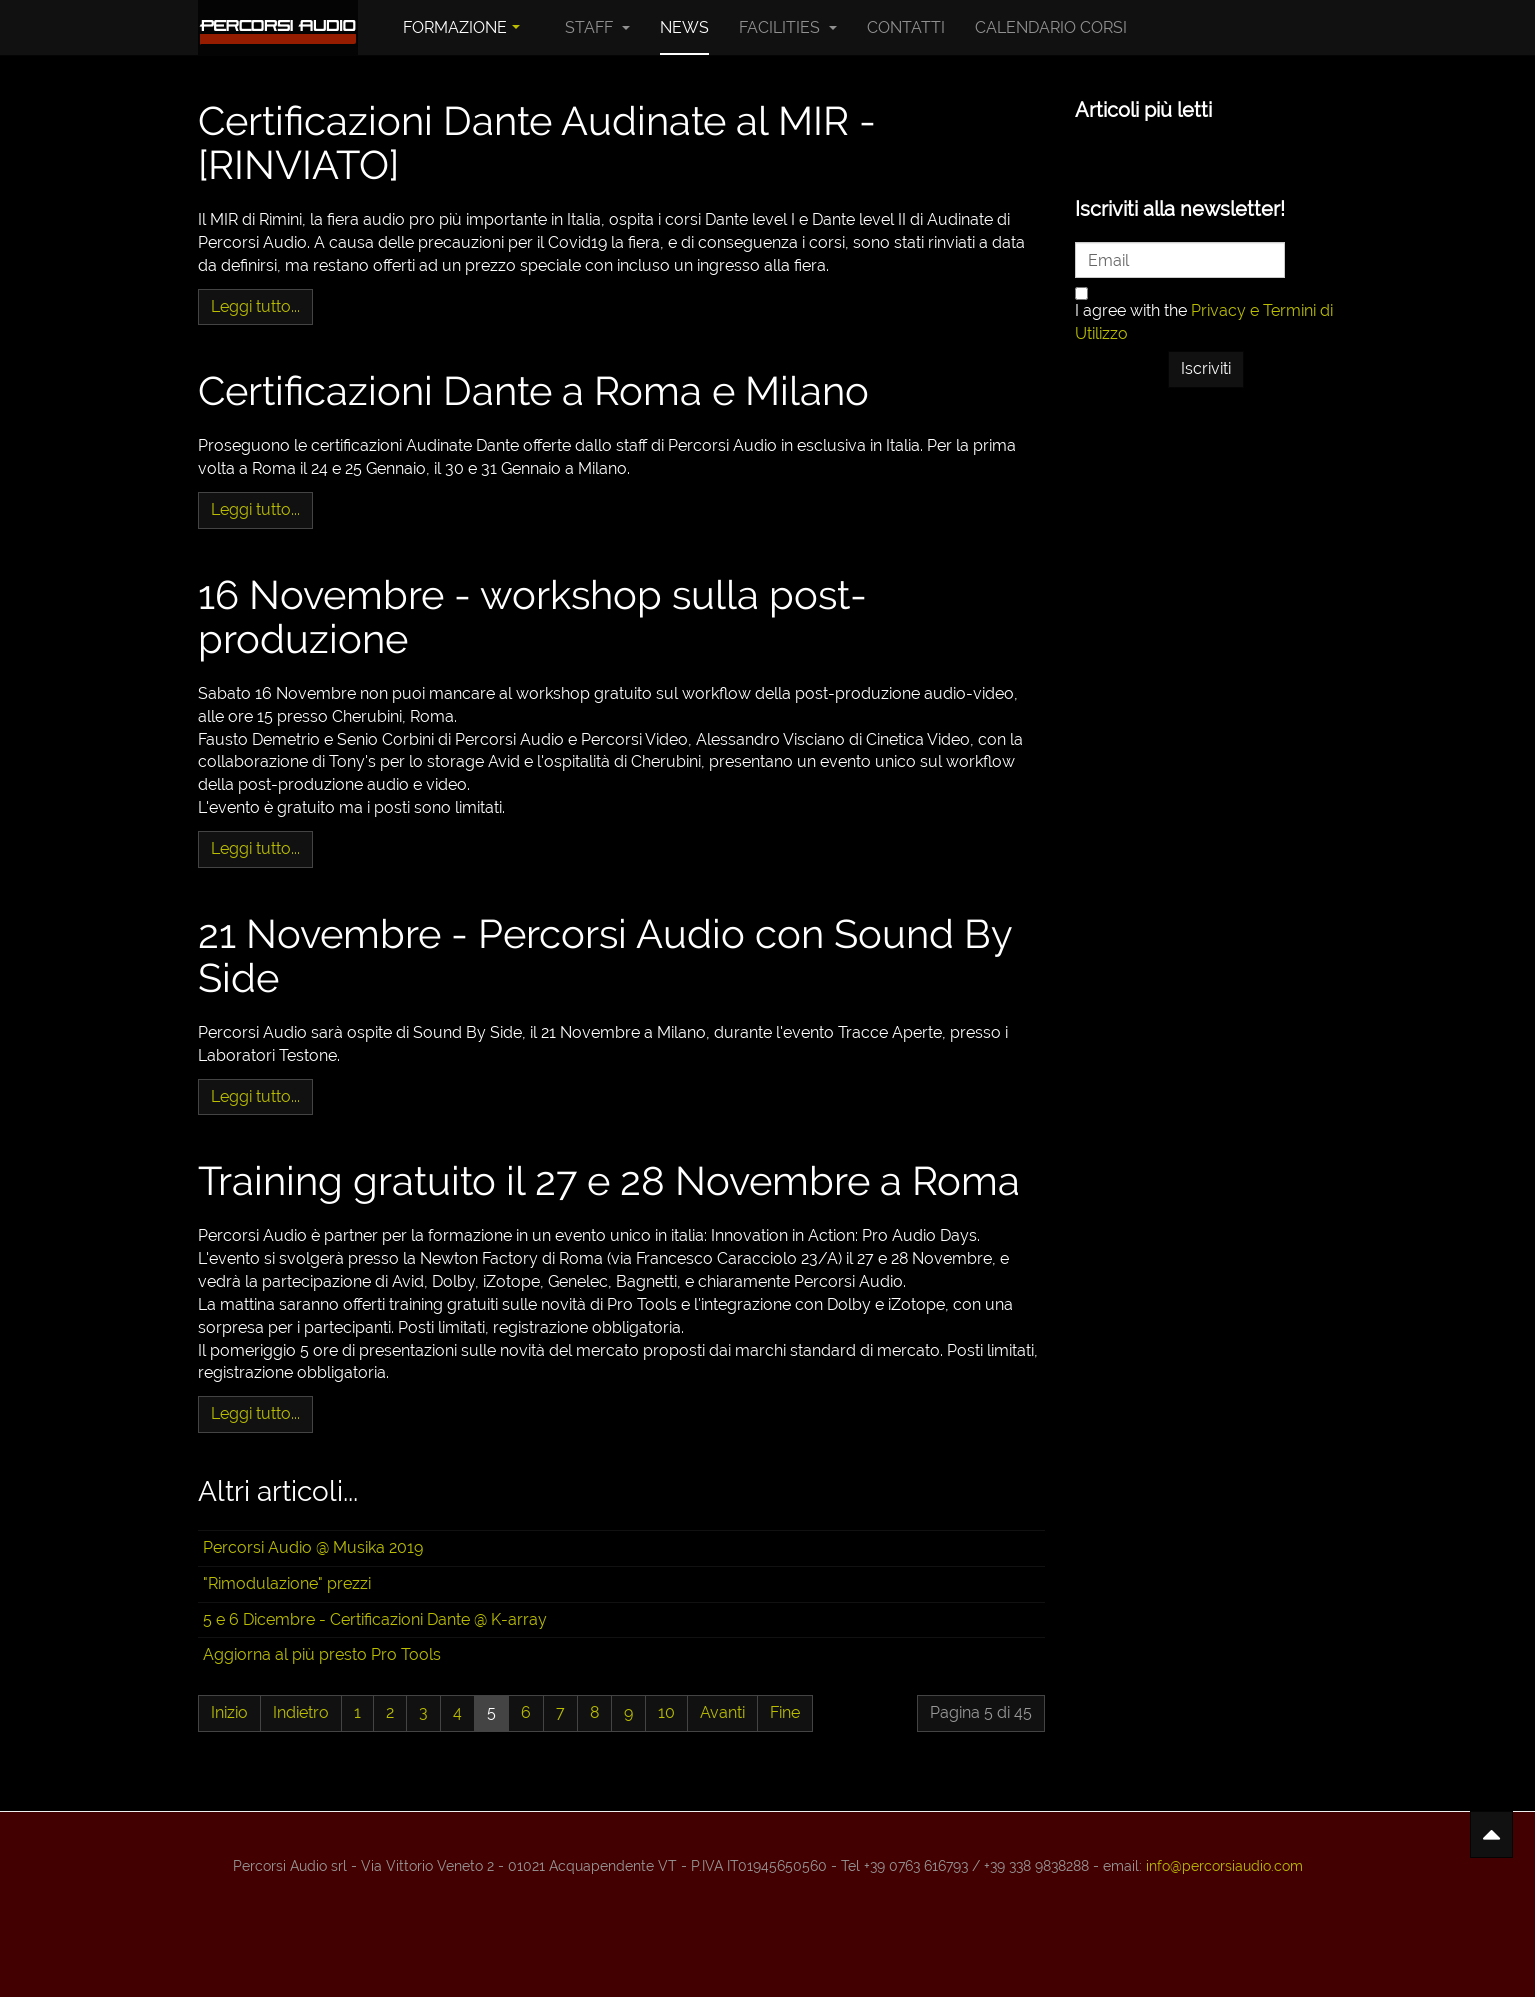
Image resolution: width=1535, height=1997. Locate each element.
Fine (785, 1712)
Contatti (906, 27)
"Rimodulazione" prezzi (287, 1583)
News (684, 27)
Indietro (301, 1712)
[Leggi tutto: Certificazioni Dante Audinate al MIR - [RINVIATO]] (255, 307)
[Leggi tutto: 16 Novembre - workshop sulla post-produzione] (255, 849)
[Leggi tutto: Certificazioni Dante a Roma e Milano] (255, 510)
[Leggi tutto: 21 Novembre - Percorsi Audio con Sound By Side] (255, 1097)
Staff (597, 27)
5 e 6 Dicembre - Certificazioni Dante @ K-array (375, 1619)
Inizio (229, 1712)
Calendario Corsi (1051, 27)
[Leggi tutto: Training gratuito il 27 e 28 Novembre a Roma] (255, 1414)
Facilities (788, 27)
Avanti (722, 1712)
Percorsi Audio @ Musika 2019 (313, 1547)
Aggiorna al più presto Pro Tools (322, 1654)
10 (666, 1712)
